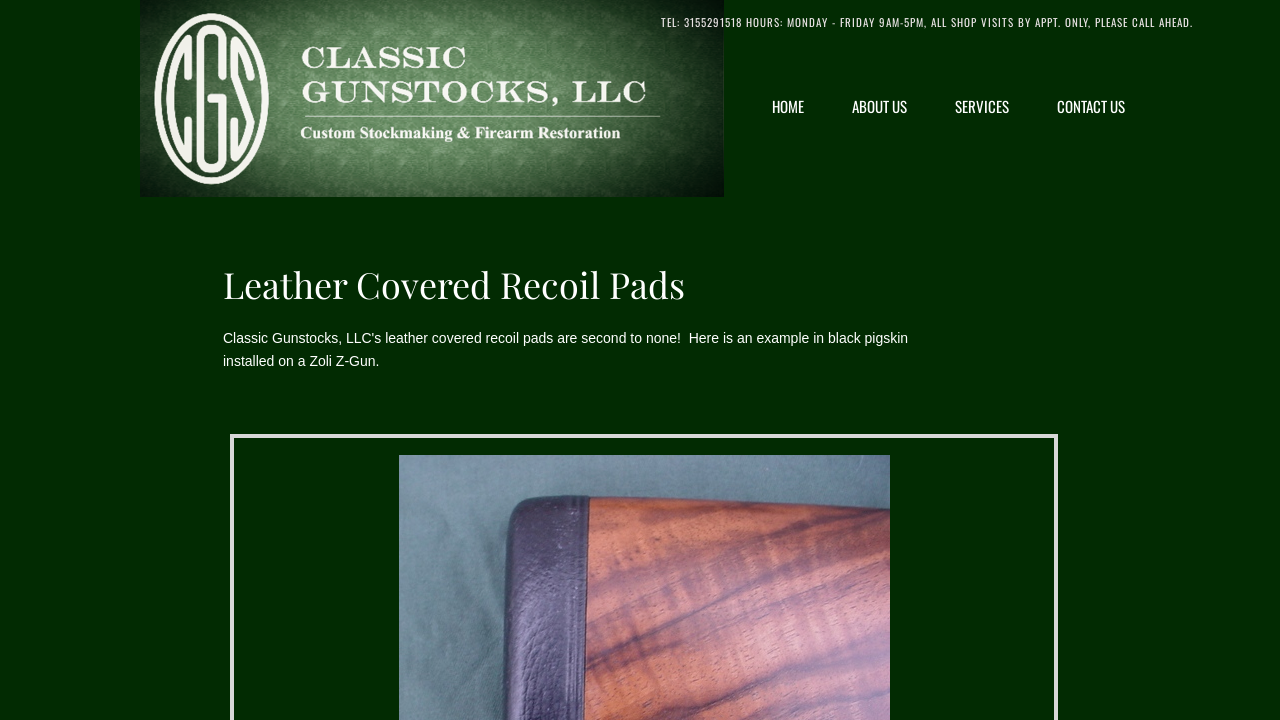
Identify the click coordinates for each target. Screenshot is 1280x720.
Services (982, 106)
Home (788, 106)
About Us (879, 106)
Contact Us (1091, 106)
